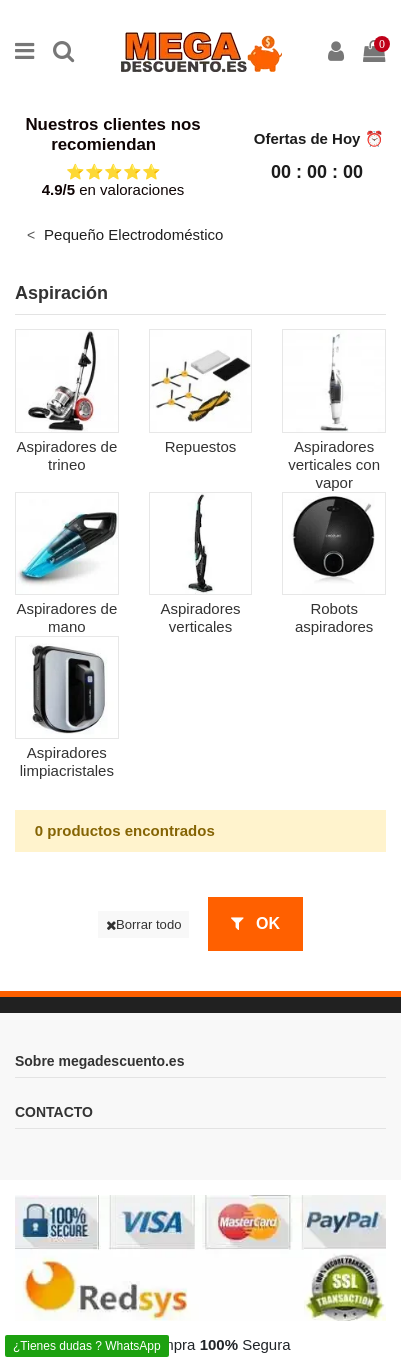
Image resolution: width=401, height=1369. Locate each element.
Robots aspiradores (334, 617)
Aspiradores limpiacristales (67, 761)
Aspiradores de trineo (66, 455)
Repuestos (201, 446)
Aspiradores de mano (66, 617)
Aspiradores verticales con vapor (334, 464)
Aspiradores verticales (200, 617)
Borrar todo (144, 924)
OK (255, 923)
